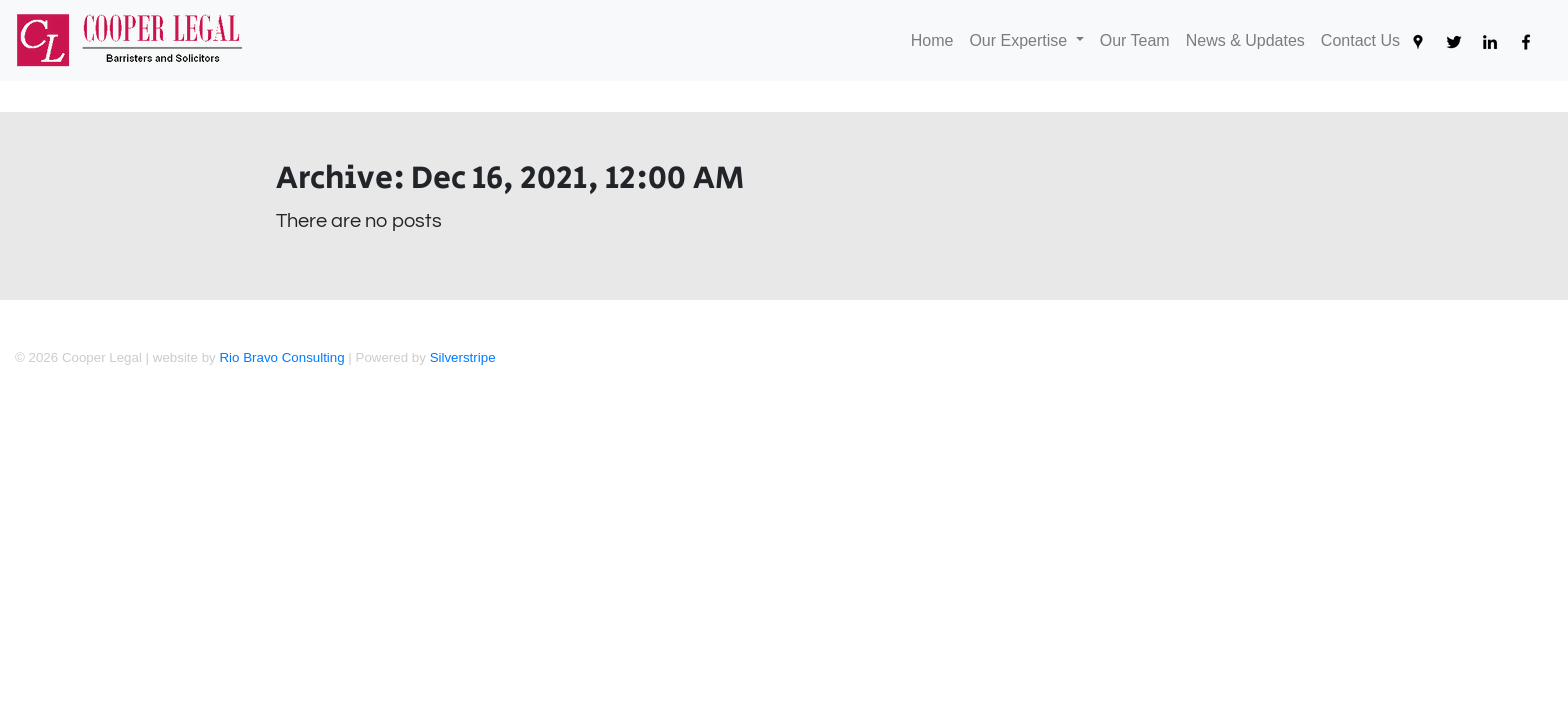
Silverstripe (463, 357)
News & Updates (1249, 38)
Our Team (1139, 38)
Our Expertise (1020, 40)
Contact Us (1364, 38)
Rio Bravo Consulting (281, 357)
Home (936, 38)
